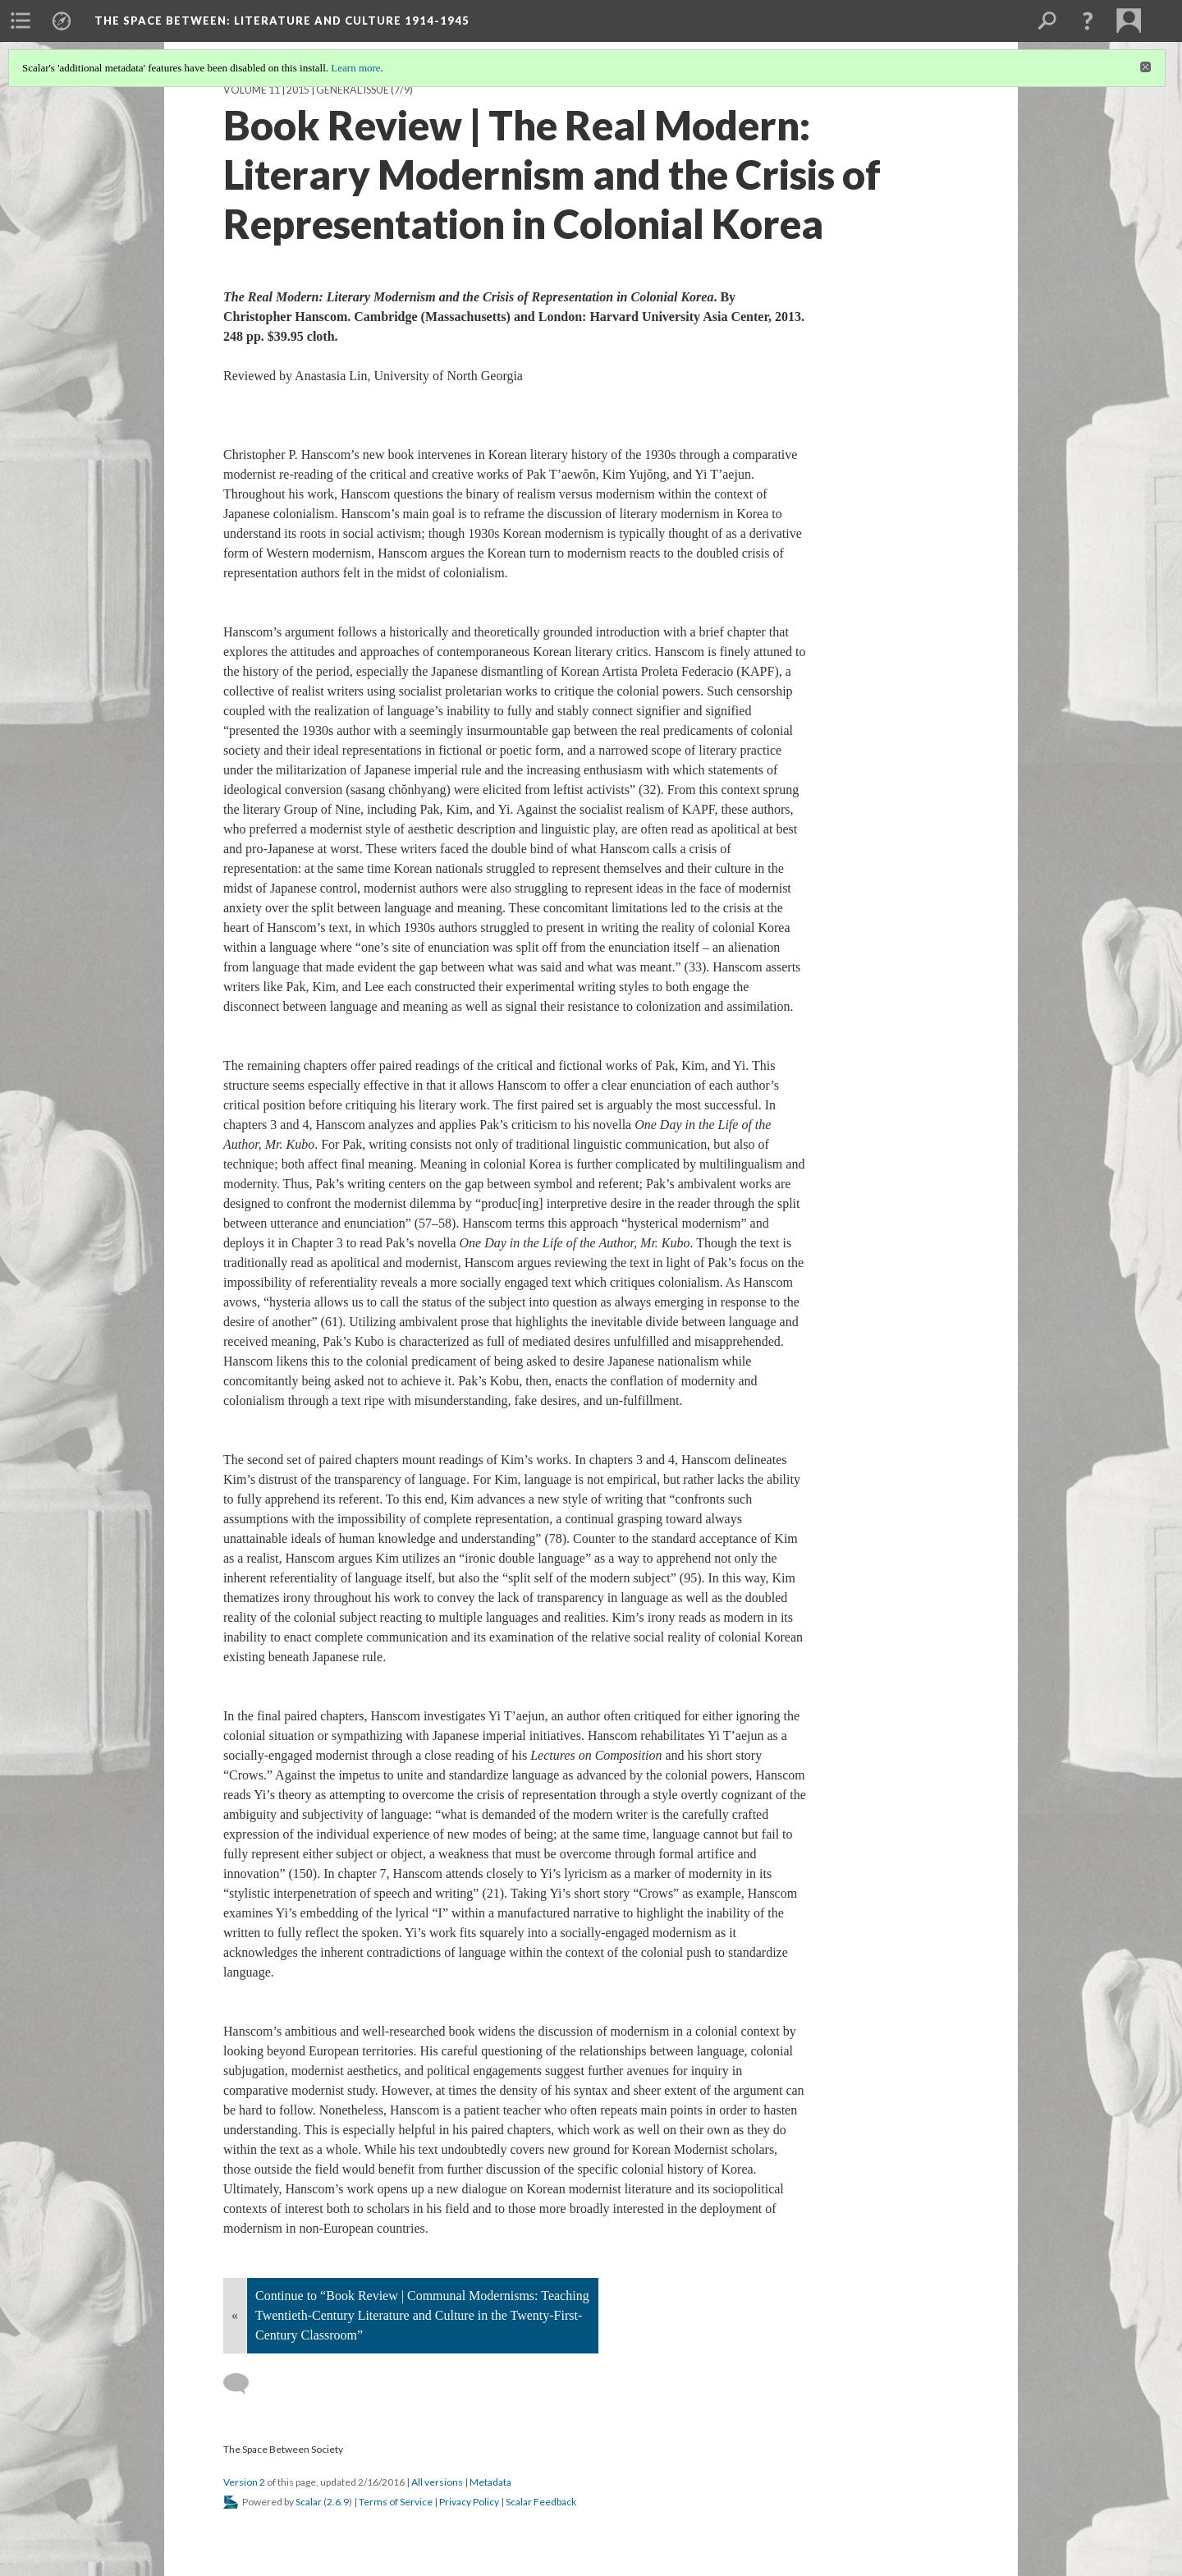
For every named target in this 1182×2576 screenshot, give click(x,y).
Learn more (355, 68)
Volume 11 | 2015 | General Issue (306, 90)
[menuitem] (20, 20)
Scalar (309, 2502)
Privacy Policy (469, 2502)
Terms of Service (396, 2502)
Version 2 (244, 2482)
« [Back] (234, 2315)
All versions (437, 2482)
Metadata (490, 2482)
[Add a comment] (243, 2384)
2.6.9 (338, 2502)
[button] (1087, 20)
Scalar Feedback (541, 2502)
